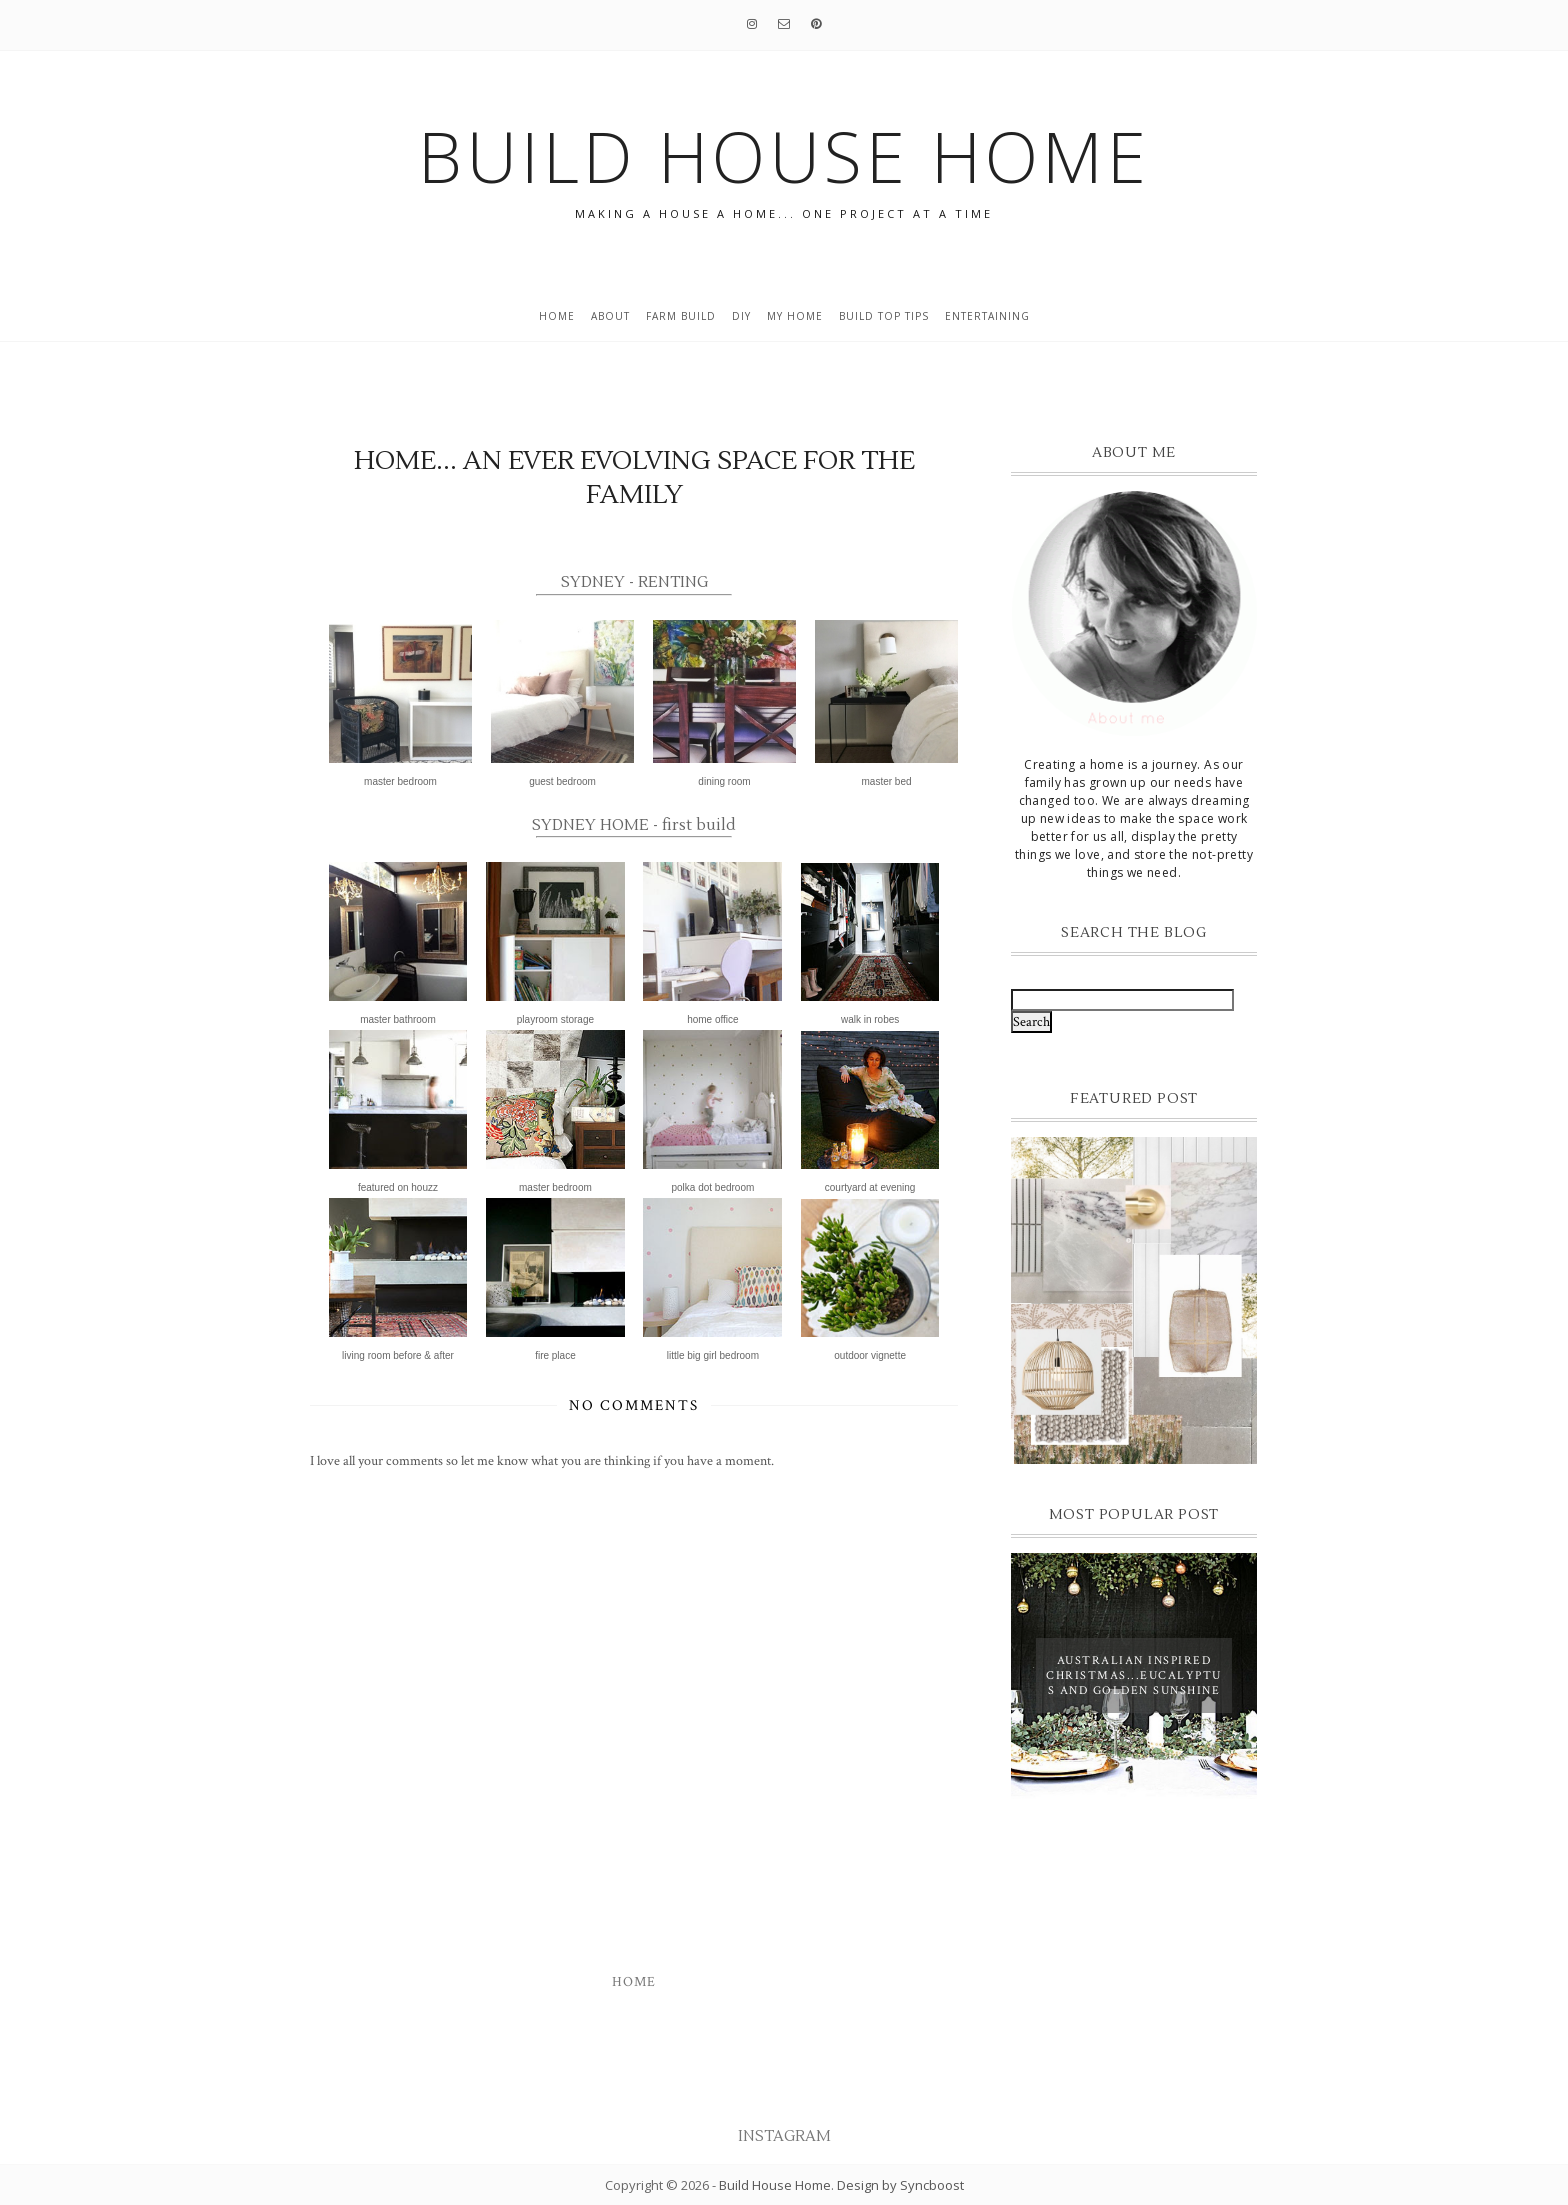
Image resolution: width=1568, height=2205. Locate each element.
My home (795, 316)
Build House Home (775, 2185)
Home (557, 316)
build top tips (884, 316)
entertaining (987, 316)
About (610, 316)
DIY (741, 316)
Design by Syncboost (900, 2185)
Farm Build (681, 316)
